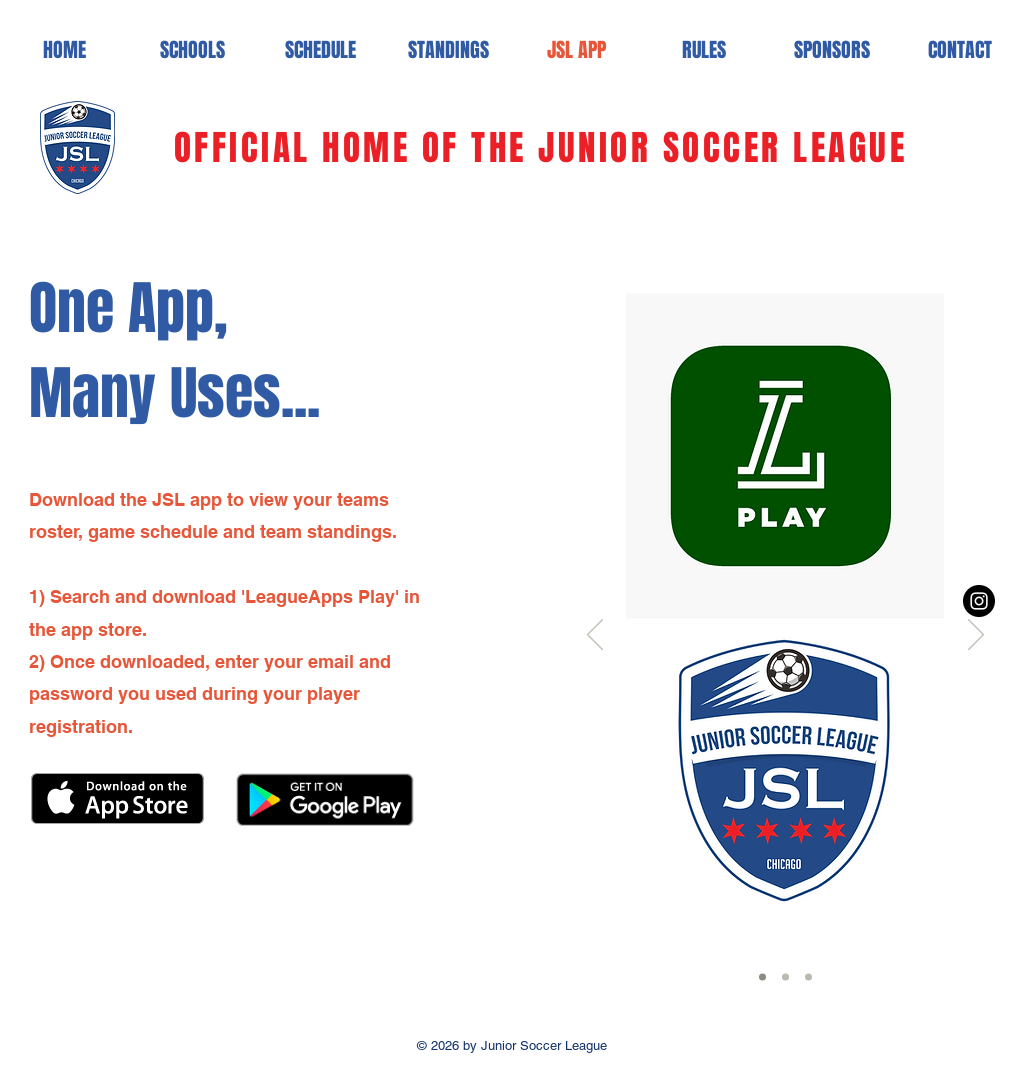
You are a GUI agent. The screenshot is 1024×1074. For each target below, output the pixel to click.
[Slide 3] (808, 977)
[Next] (976, 636)
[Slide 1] (762, 977)
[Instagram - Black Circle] (979, 601)
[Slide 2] (785, 977)
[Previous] (595, 636)
